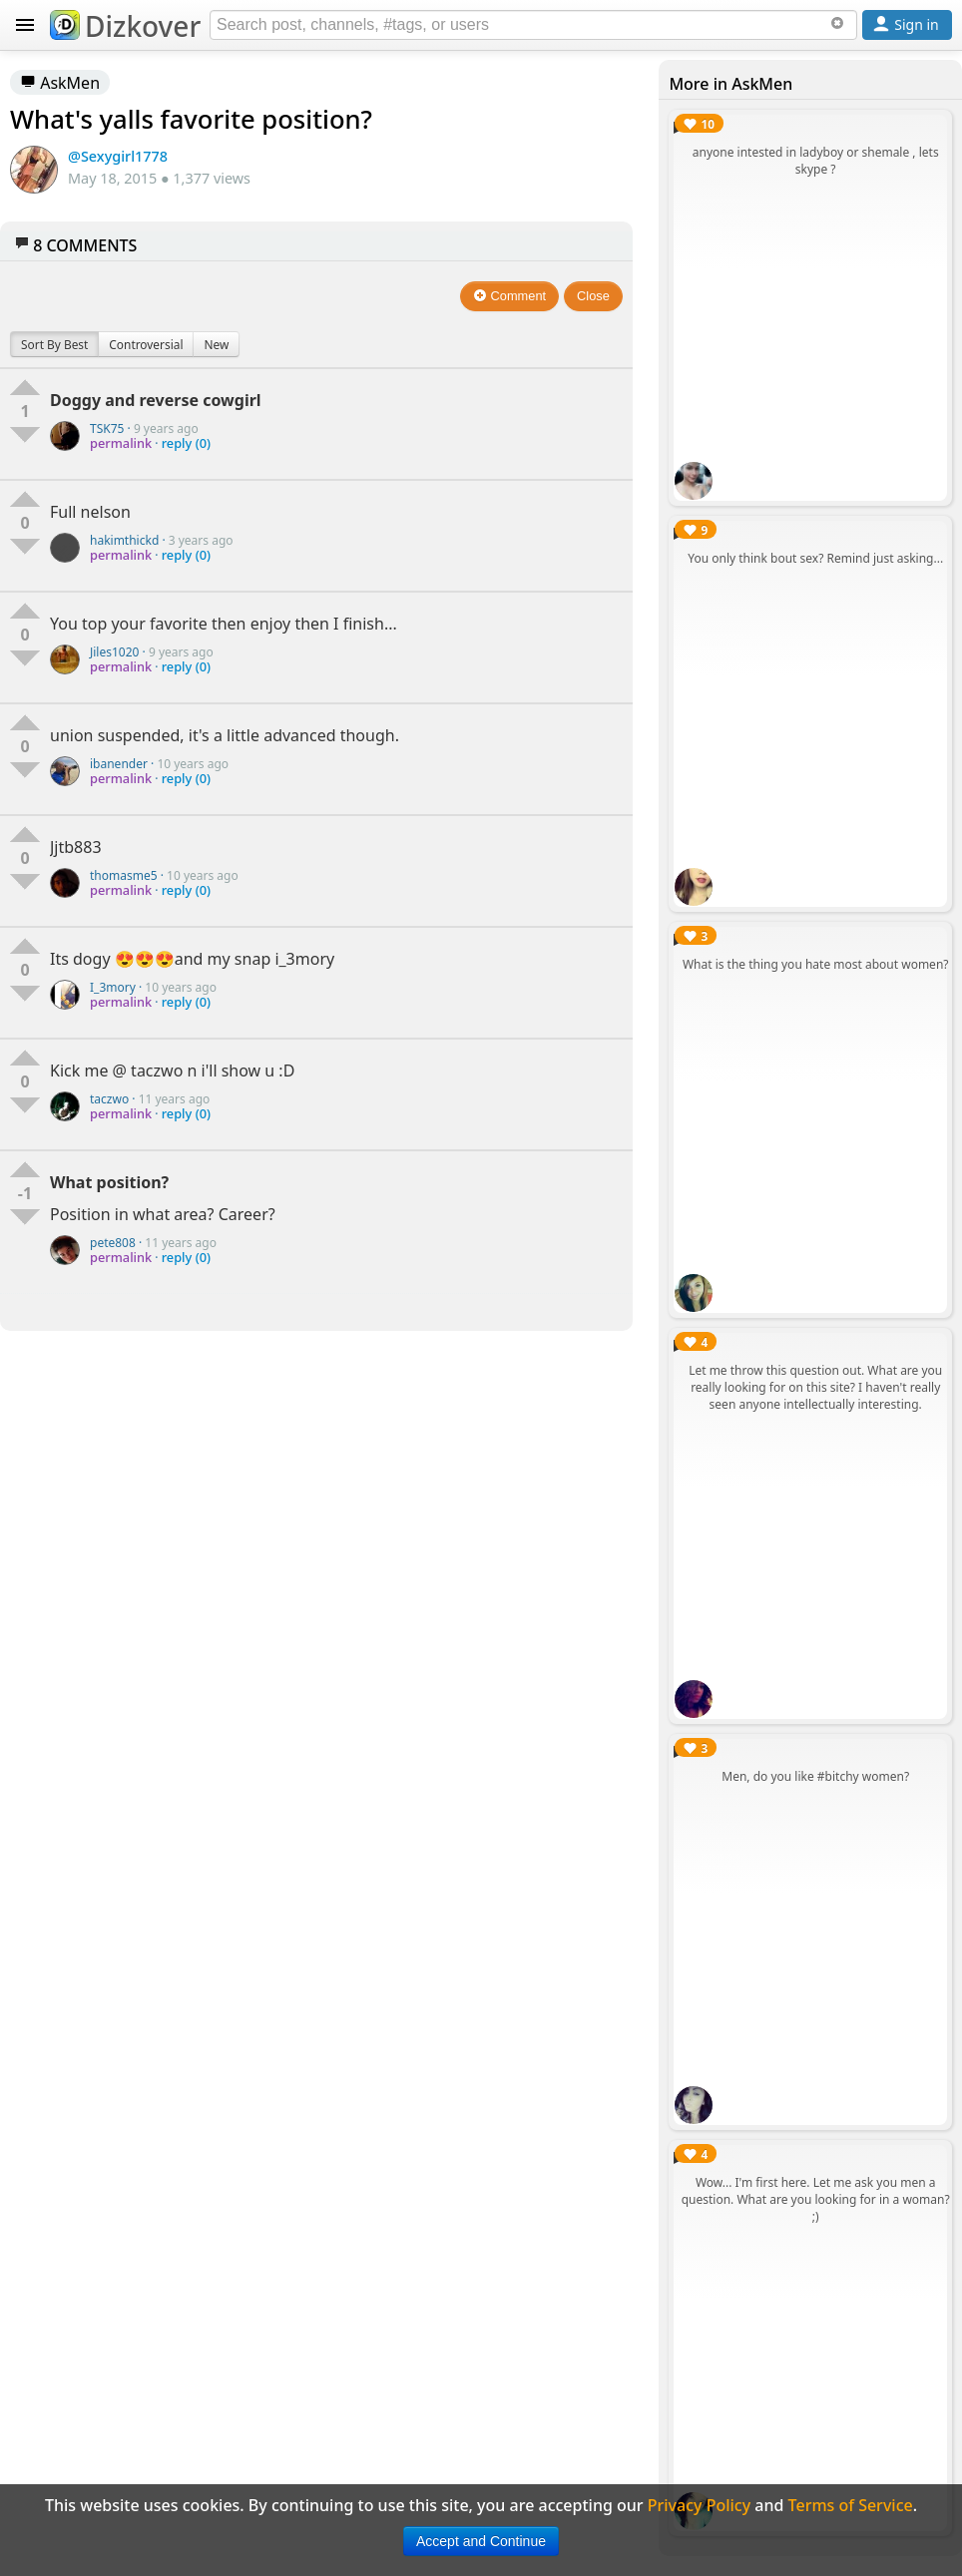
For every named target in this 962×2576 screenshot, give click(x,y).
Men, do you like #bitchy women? (815, 1776)
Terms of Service (850, 2505)
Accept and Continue (481, 2541)
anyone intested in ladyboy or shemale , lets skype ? (816, 161)
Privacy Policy (699, 2505)
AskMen (60, 83)
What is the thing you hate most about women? (816, 964)
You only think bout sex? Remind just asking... (815, 558)
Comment (509, 295)
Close (593, 295)
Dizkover (125, 26)
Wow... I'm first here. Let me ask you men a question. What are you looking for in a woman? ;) (816, 2199)
